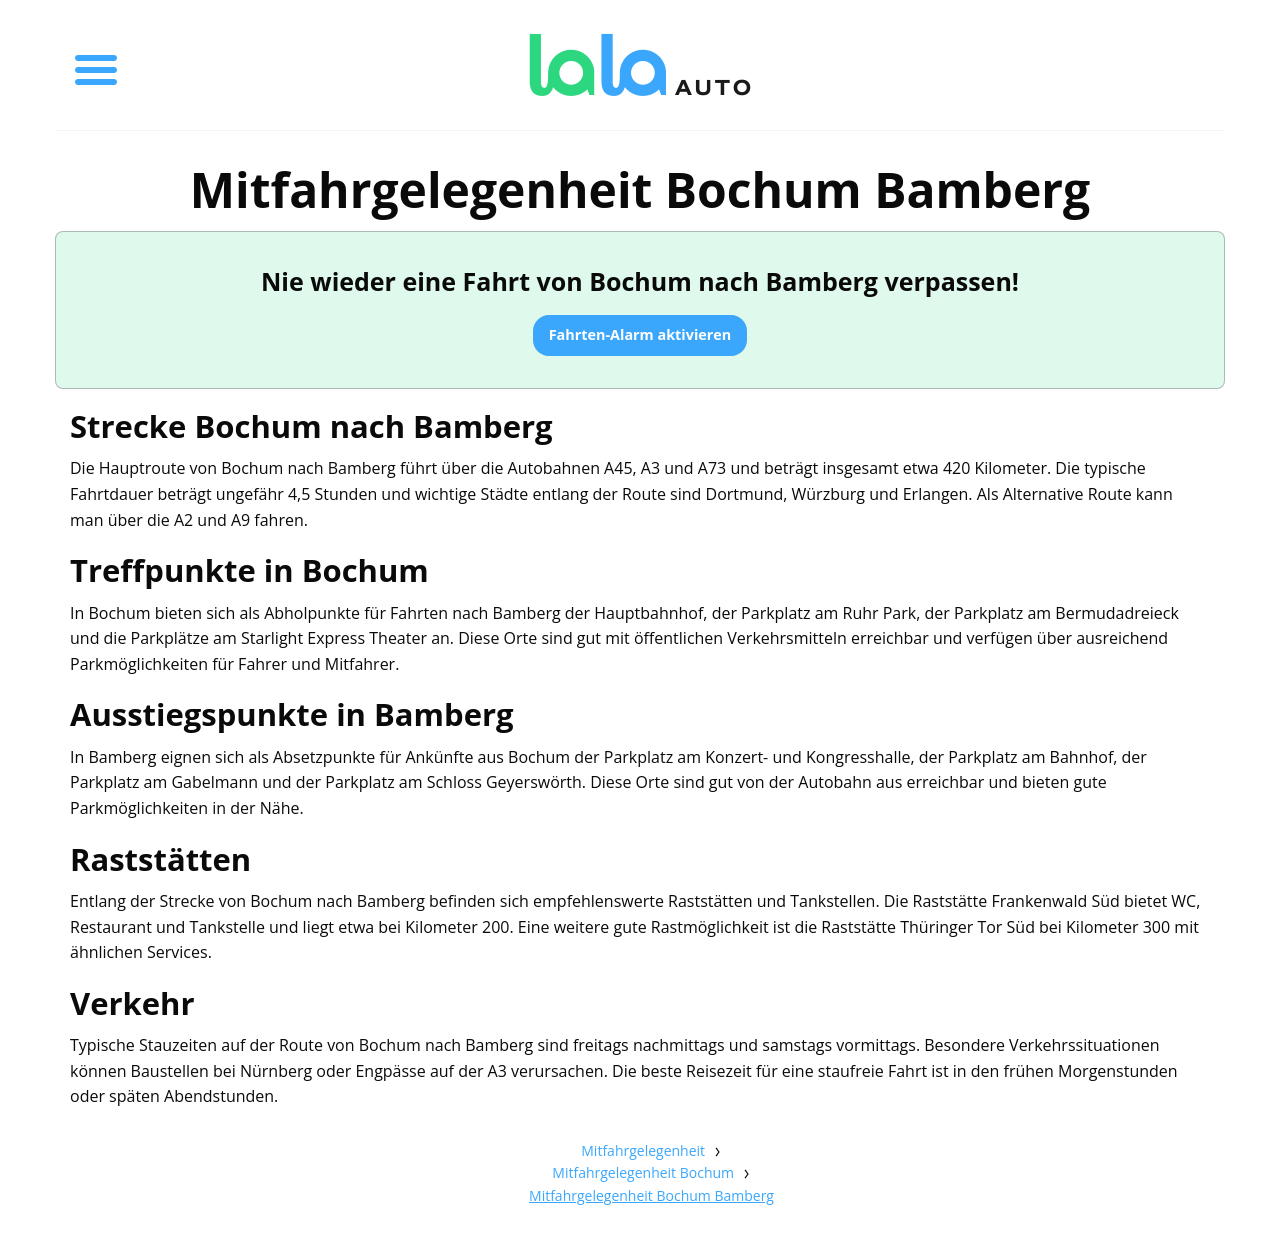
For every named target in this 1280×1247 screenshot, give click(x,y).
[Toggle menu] (96, 65)
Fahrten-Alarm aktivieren (640, 334)
